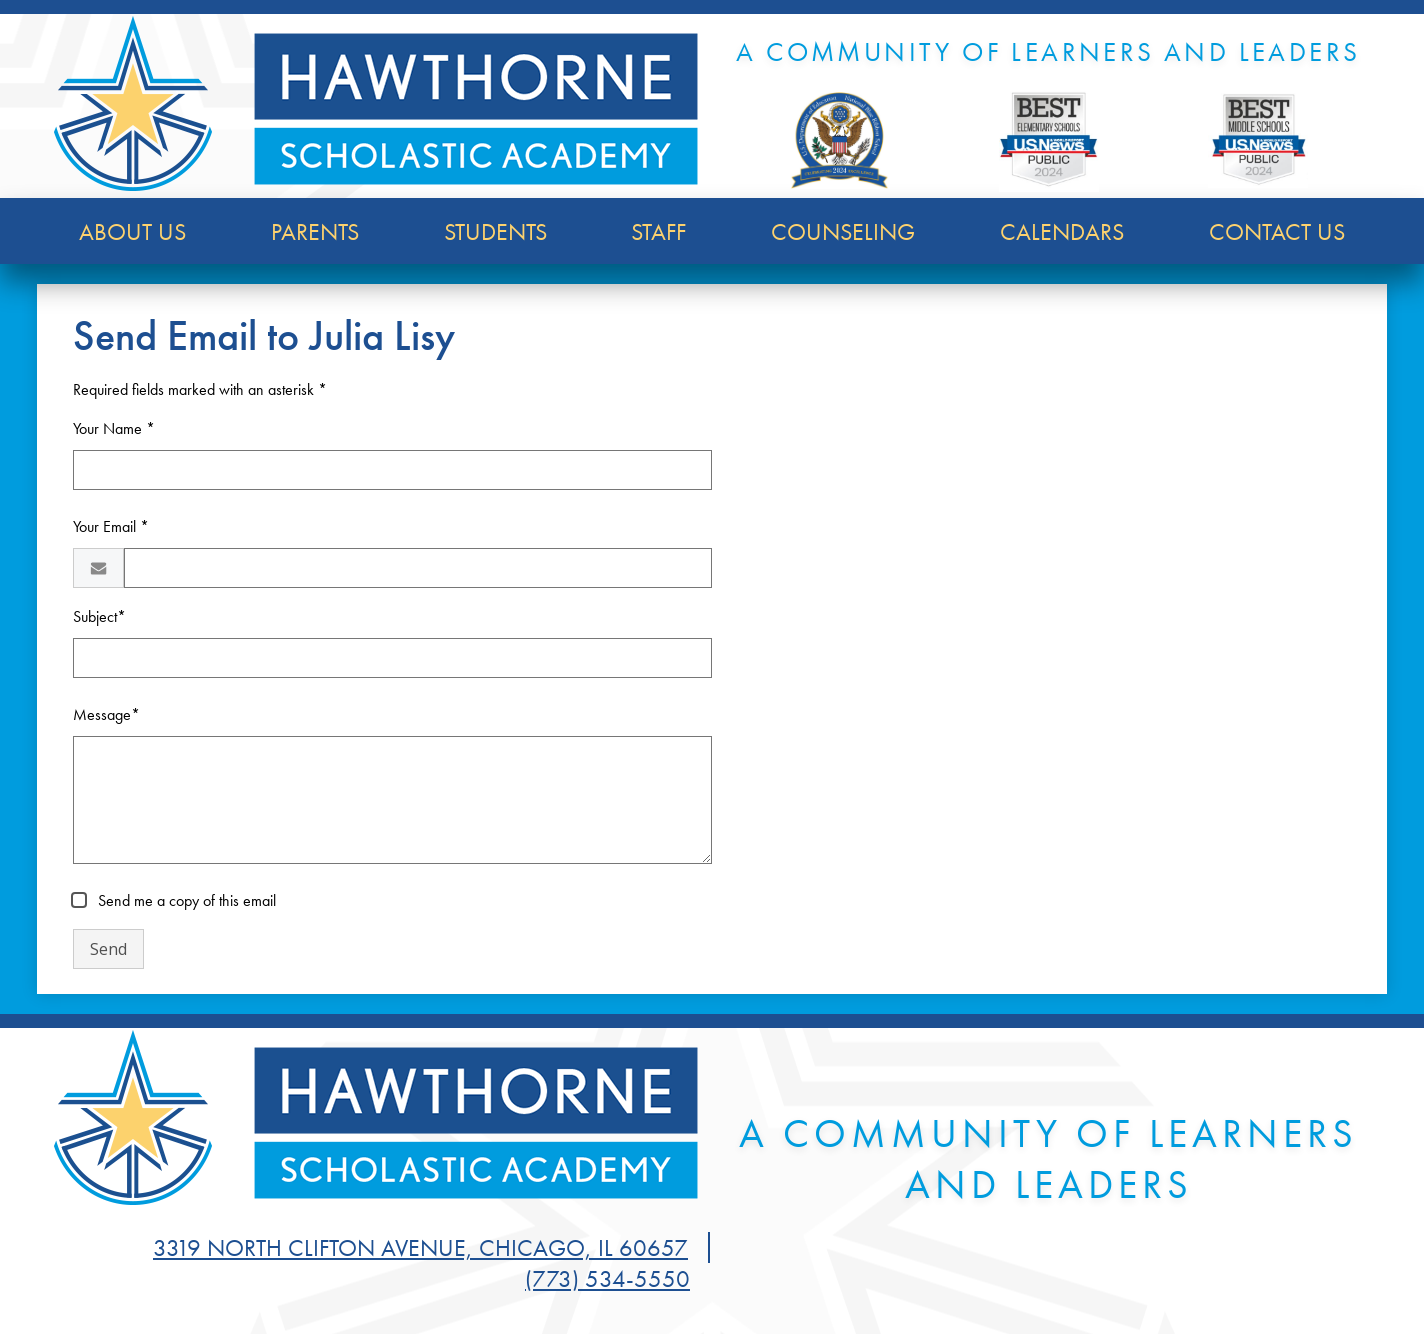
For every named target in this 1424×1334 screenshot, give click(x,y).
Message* (106, 714)
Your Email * (111, 526)
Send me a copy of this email (185, 900)
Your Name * (114, 428)
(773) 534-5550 (607, 1278)
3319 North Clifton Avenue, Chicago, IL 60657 (420, 1247)
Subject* (99, 616)
